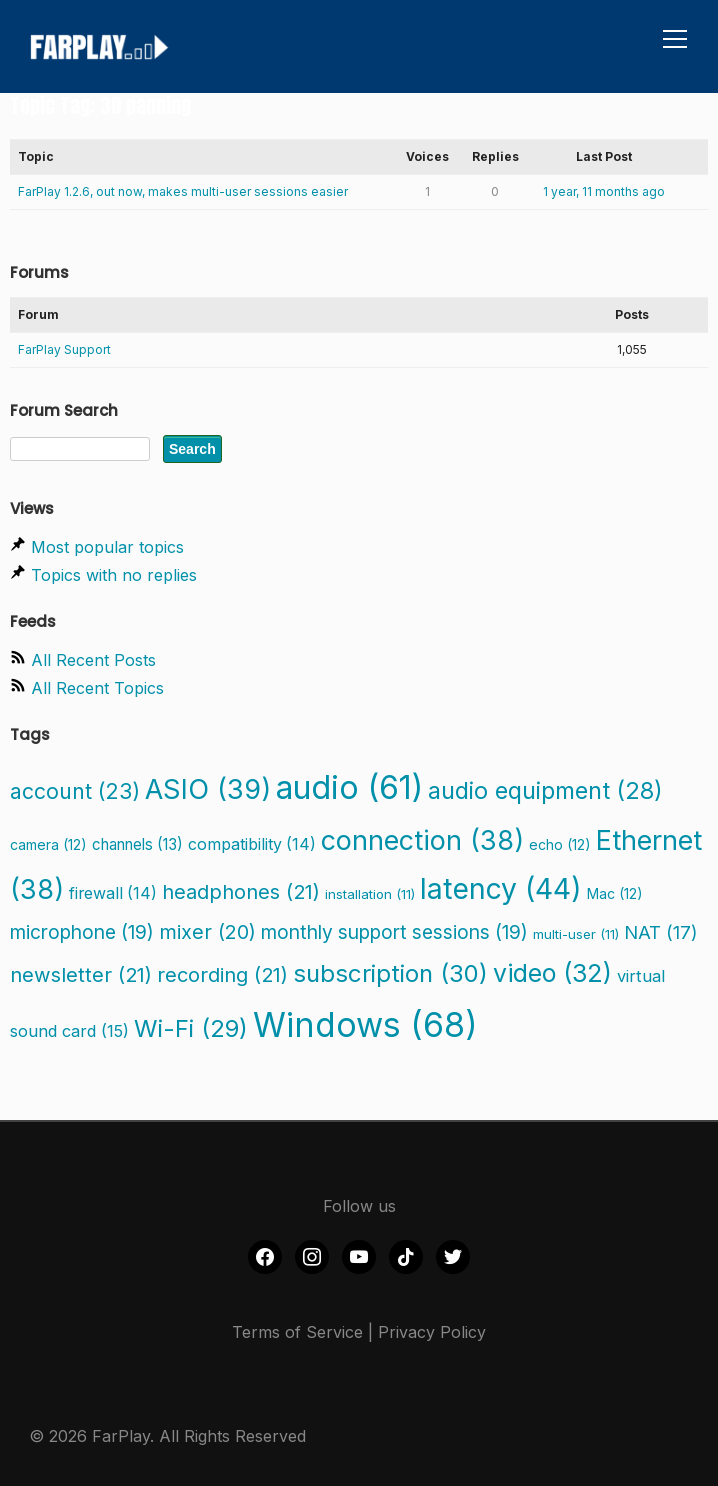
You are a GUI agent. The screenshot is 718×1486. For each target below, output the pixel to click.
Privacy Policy (432, 1332)
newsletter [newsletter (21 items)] (81, 974)
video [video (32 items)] (552, 973)
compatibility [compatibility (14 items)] (252, 844)
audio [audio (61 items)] (349, 787)
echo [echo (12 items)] (560, 844)
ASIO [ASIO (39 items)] (208, 789)
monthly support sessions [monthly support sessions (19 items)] (394, 932)
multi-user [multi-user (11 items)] (576, 934)
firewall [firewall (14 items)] (113, 893)
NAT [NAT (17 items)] (661, 932)
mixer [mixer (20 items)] (207, 932)
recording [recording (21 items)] (222, 974)
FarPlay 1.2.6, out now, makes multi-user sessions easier (183, 191)
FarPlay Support (64, 349)
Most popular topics (107, 547)
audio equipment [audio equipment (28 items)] (545, 790)
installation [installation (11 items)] (370, 894)
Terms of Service (297, 1332)
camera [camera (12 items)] (48, 844)
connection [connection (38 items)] (422, 840)
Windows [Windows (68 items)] (365, 1025)
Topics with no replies (114, 575)
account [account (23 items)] (75, 791)
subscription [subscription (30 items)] (390, 973)
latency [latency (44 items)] (501, 889)
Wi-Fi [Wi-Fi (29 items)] (191, 1028)
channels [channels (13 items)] (137, 844)
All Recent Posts (93, 660)
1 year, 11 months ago (604, 191)
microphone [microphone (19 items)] (82, 932)
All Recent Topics (97, 688)
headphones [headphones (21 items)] (241, 891)
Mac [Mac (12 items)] (615, 893)
